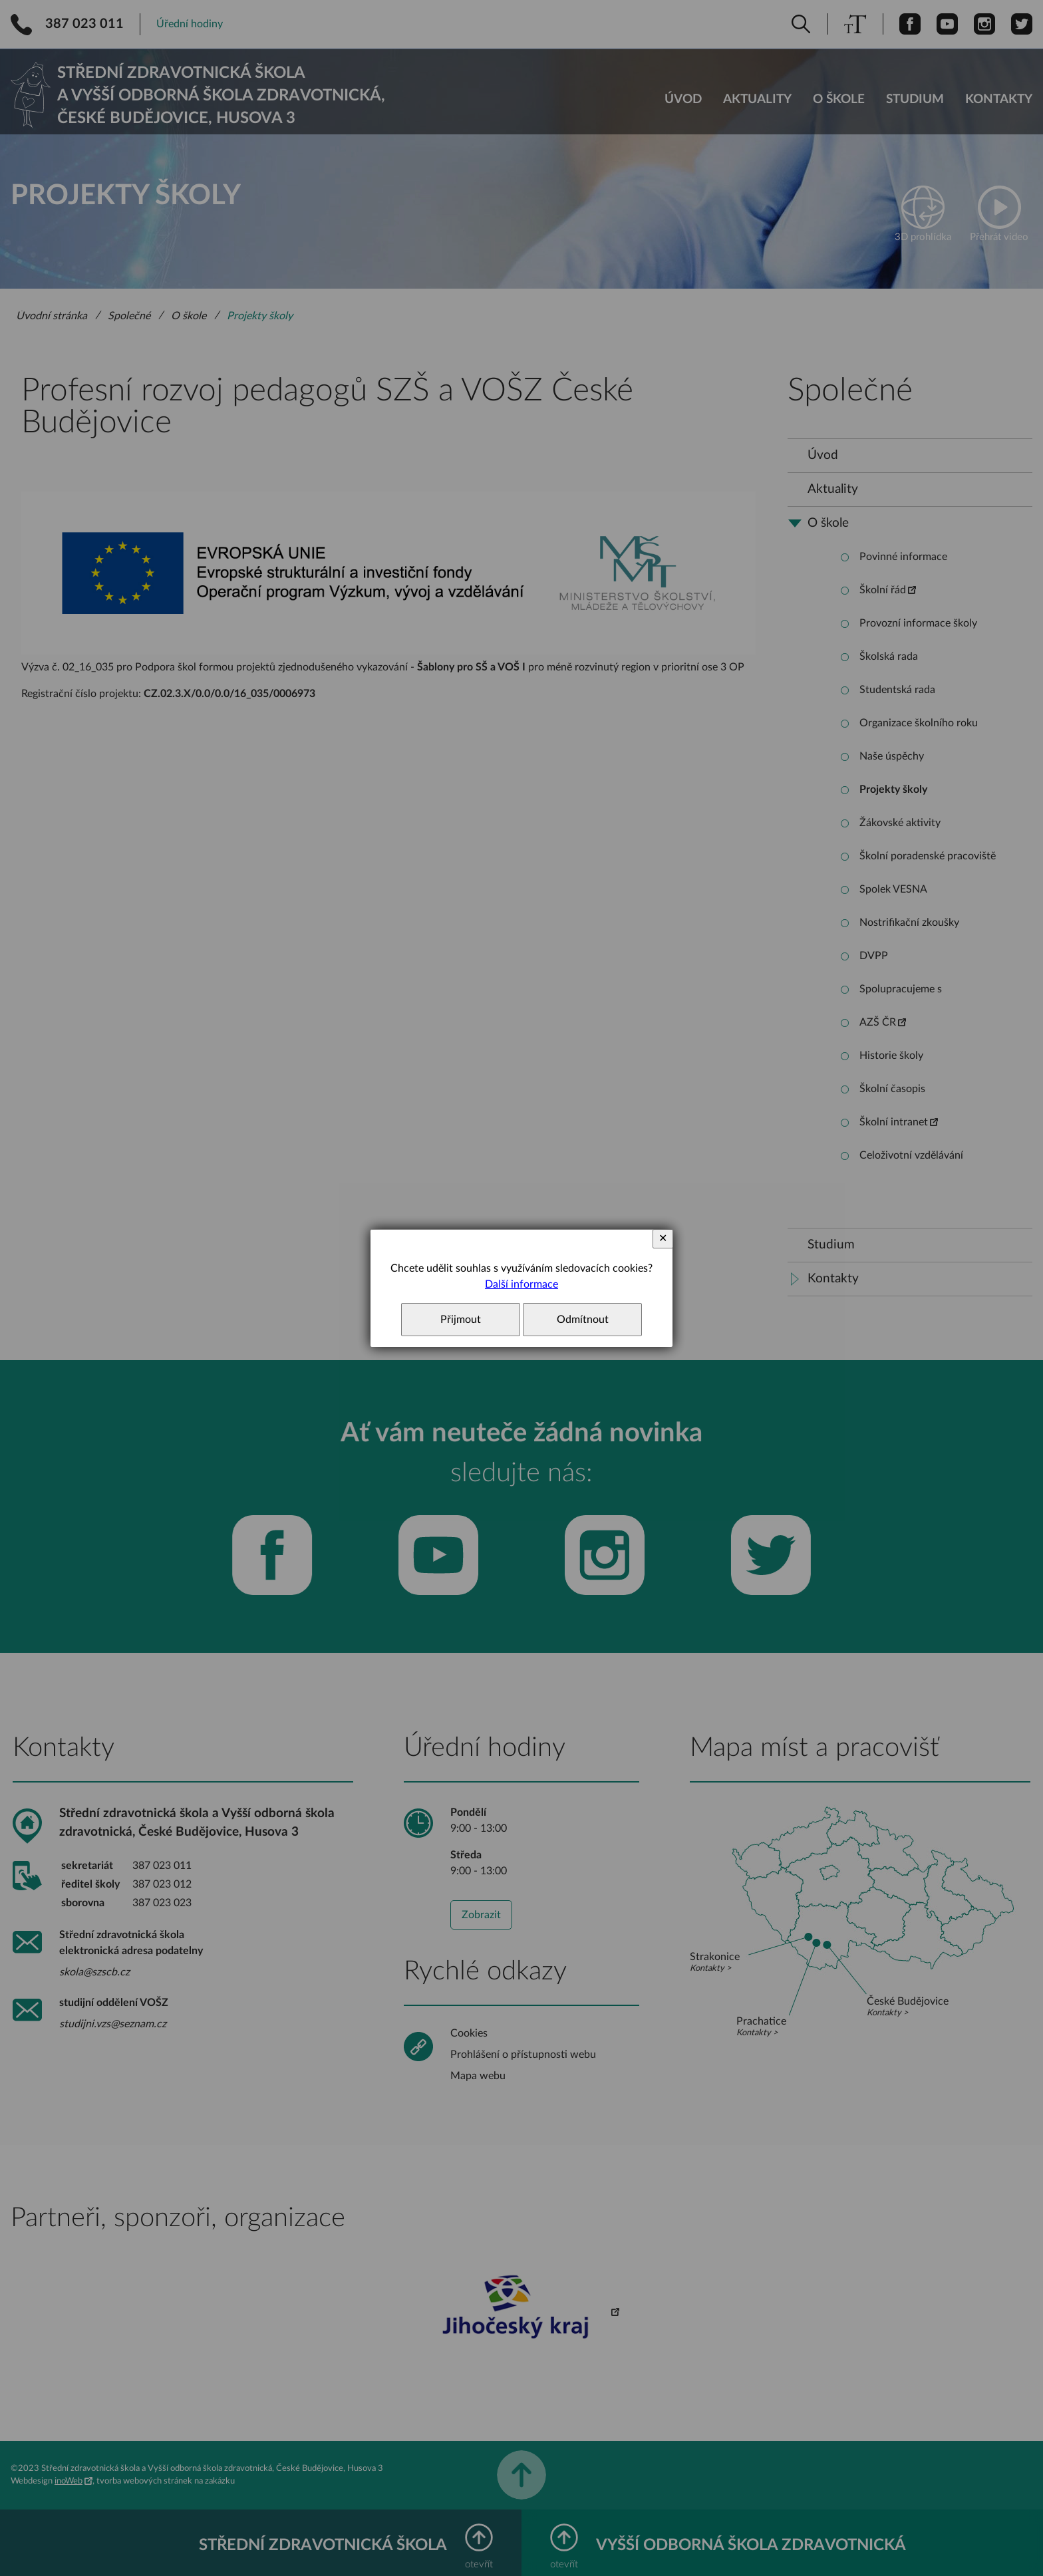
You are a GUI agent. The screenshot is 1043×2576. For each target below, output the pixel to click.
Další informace (521, 1284)
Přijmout (460, 1319)
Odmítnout (583, 1319)
